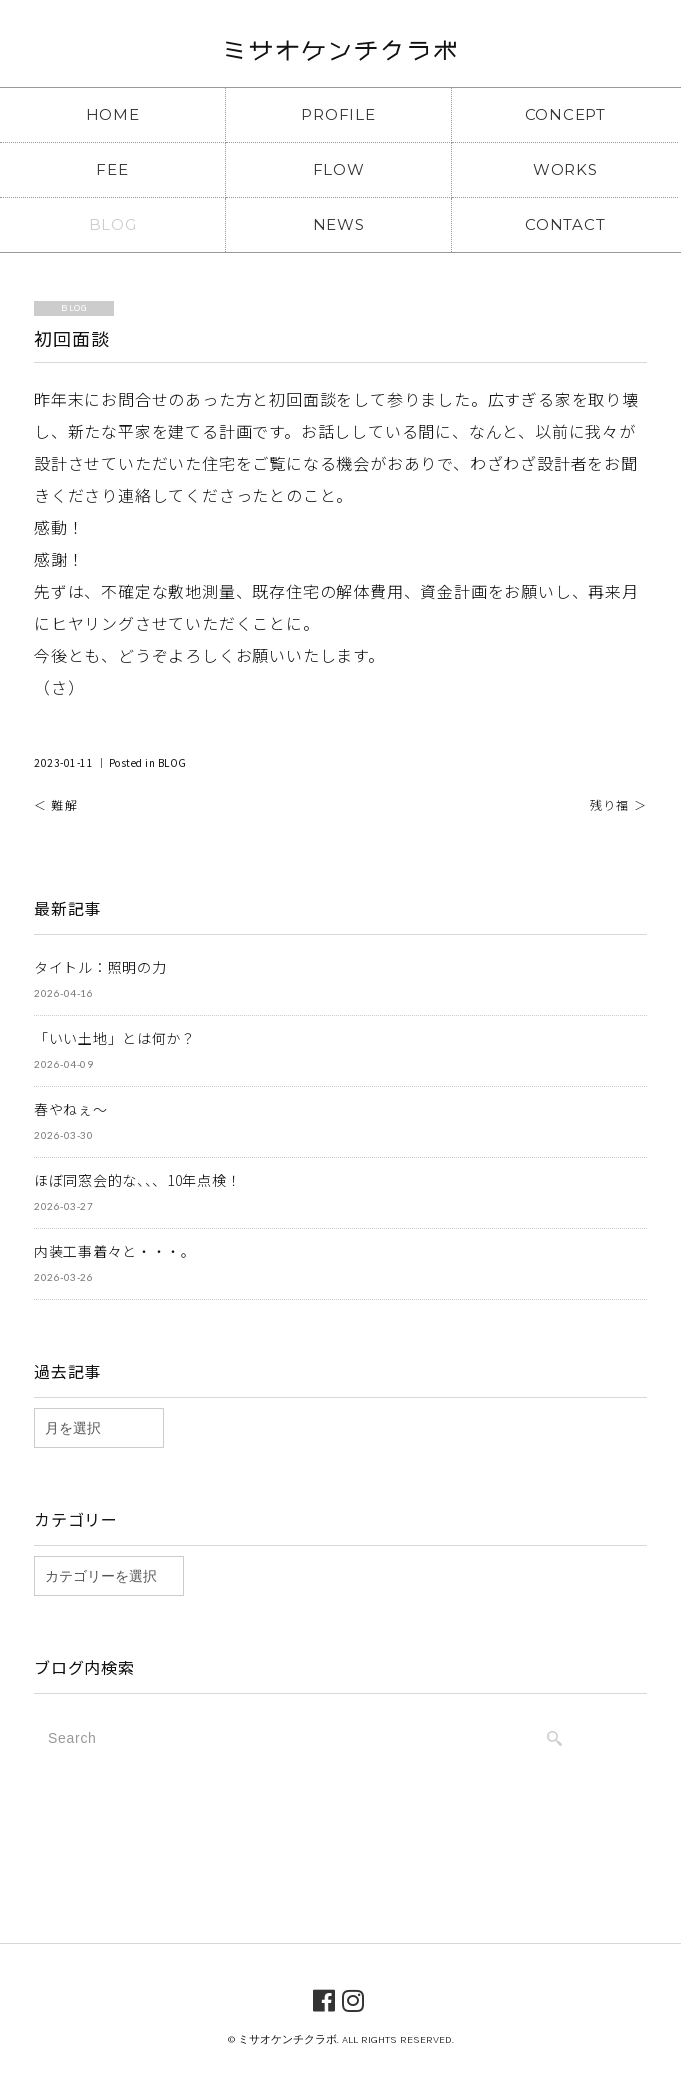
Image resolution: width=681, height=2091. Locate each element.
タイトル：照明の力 (100, 967)
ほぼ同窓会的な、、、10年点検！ (137, 1180)
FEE (112, 169)
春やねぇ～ (71, 1109)
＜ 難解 (56, 804)
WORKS (565, 169)
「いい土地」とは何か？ (115, 1038)
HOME (113, 114)
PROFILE (338, 114)
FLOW (339, 169)
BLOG (113, 224)
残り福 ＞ (618, 804)
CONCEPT (565, 114)
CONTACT (565, 224)
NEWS (339, 224)
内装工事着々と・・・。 (115, 1251)
